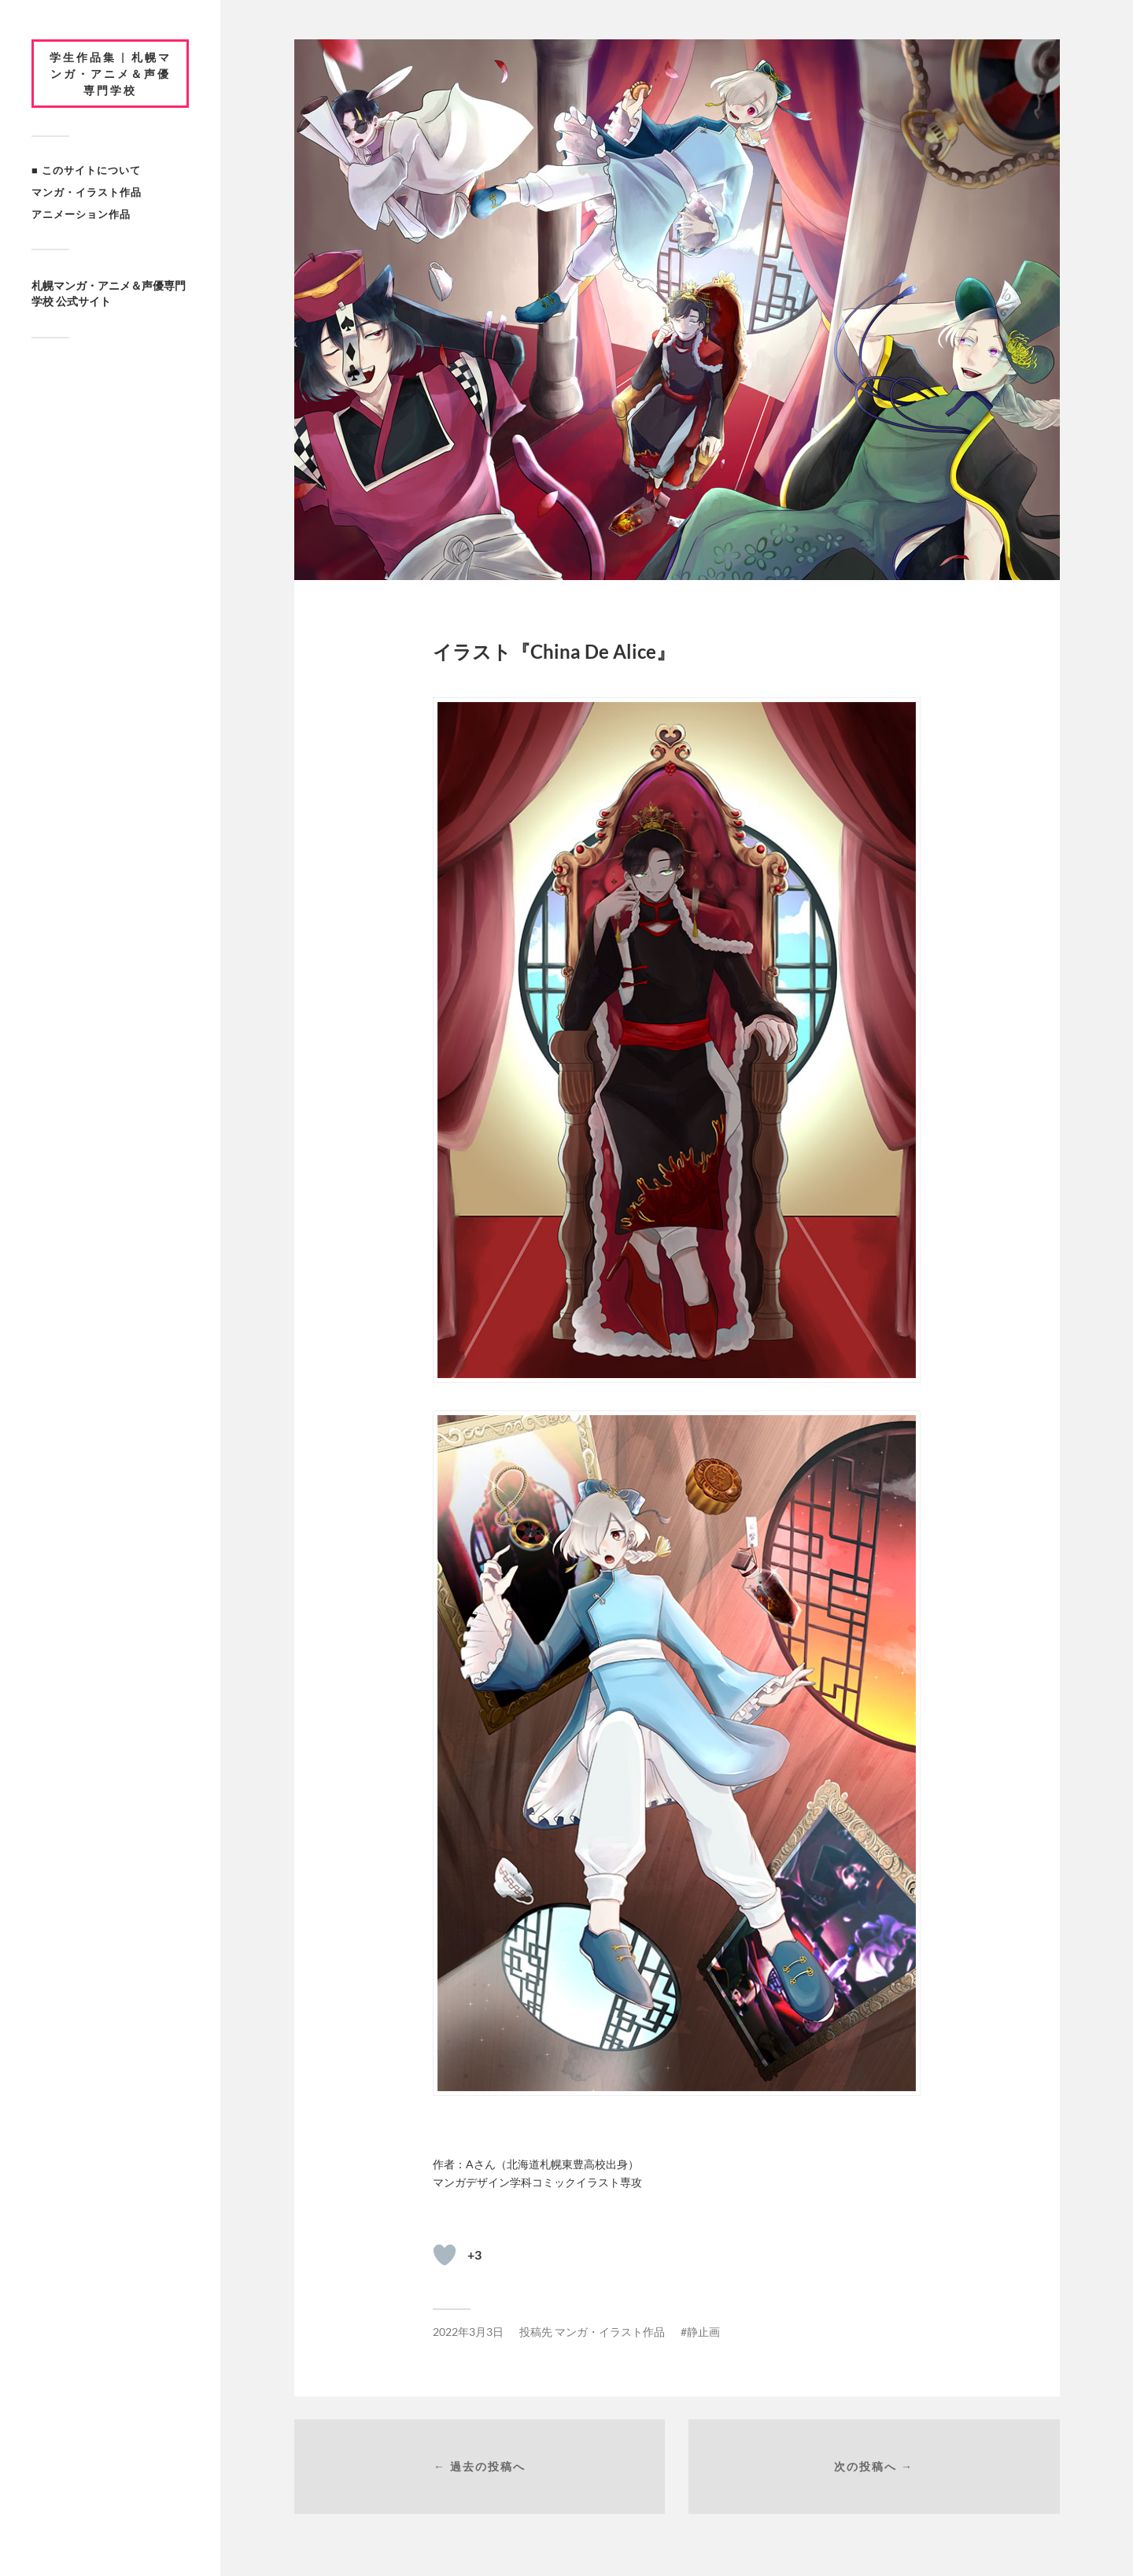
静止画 (703, 2331)
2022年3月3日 (468, 2331)
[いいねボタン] (444, 2255)
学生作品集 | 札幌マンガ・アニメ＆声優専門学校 (111, 73)
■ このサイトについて (86, 170)
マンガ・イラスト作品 (86, 192)
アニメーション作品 (81, 214)
